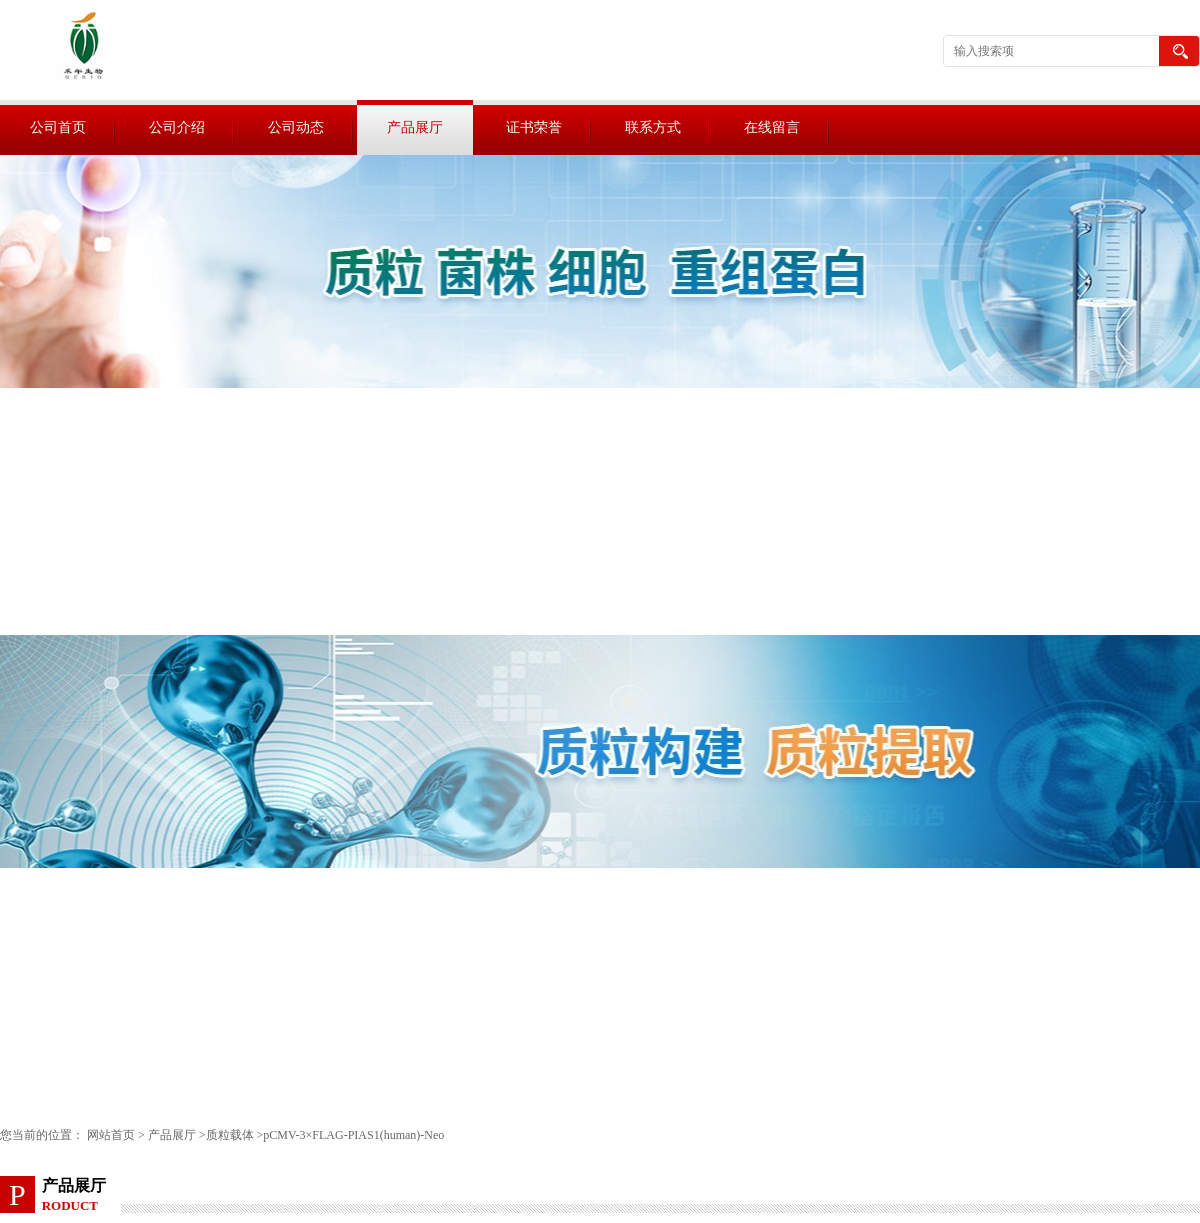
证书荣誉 (534, 127)
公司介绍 (177, 127)
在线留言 (772, 127)
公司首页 (58, 127)
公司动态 (296, 127)
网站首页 (111, 1135)
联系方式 (653, 127)
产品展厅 (415, 127)
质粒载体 (230, 1135)
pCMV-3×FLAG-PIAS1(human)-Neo (353, 1135)
